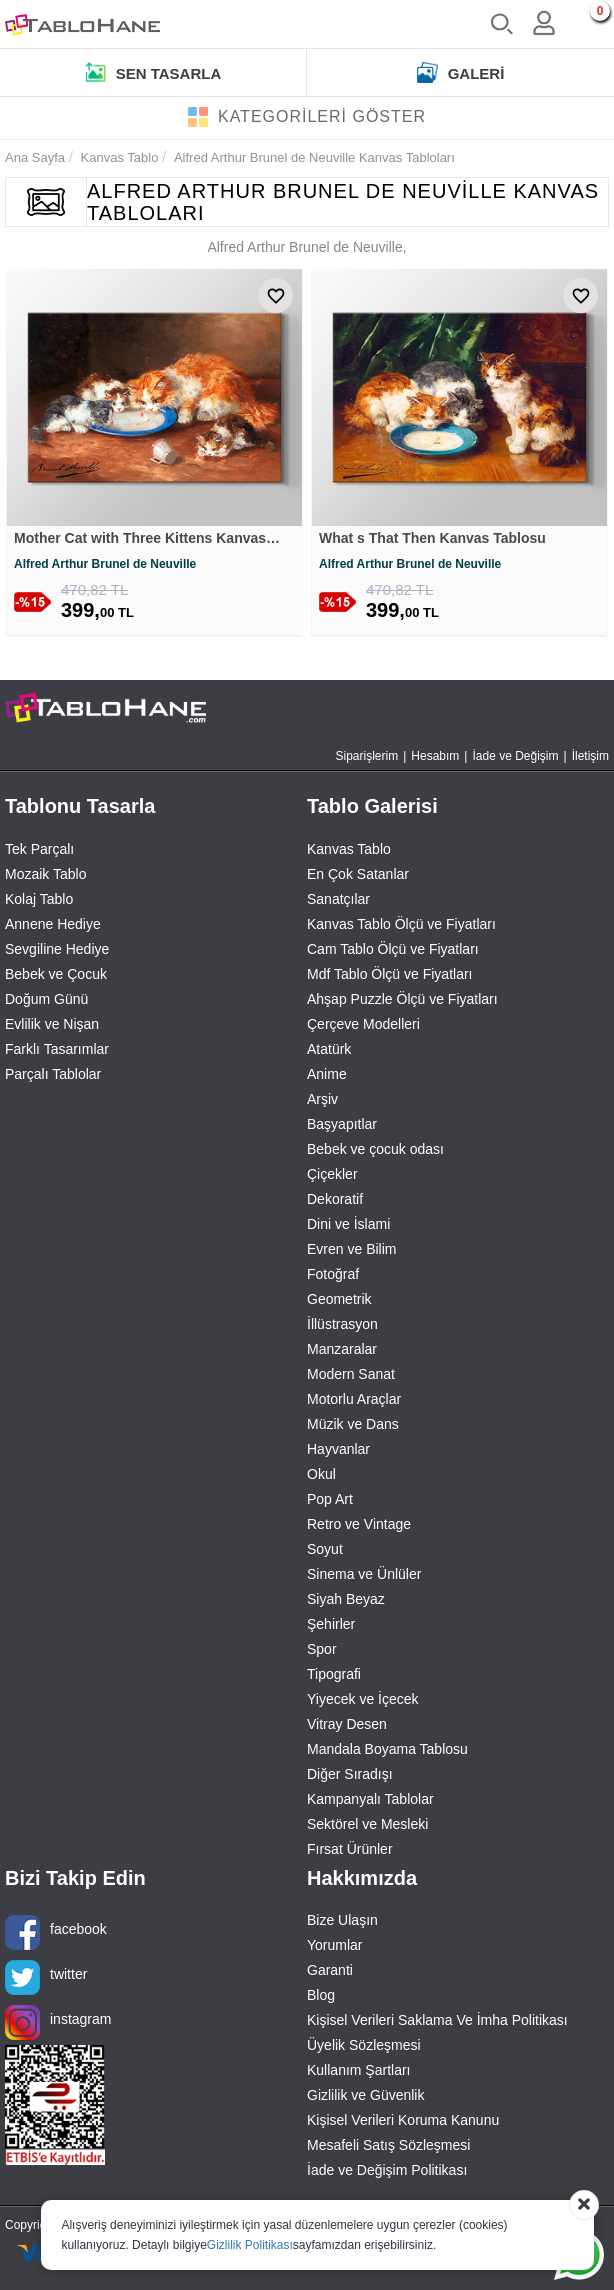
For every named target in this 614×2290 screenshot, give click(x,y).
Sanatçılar (338, 902)
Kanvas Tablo (349, 852)
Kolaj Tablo (39, 902)
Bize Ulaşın (342, 1924)
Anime (327, 1077)
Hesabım (435, 760)
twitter (46, 1981)
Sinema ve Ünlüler (364, 1577)
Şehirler (331, 1627)
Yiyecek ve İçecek (363, 1702)
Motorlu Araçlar (354, 1402)
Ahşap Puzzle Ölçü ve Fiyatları (402, 1002)
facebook (56, 1936)
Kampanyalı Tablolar (370, 1802)
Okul (321, 1477)
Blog (321, 1999)
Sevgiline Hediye (57, 952)
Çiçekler (332, 1177)
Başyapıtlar (342, 1127)
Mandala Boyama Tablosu (387, 1752)
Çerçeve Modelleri (363, 1027)
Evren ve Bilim (351, 1252)
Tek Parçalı (39, 852)
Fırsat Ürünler (350, 1852)
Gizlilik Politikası (250, 2245)
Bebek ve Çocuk (56, 977)
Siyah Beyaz (346, 1602)
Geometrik (339, 1302)
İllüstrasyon (342, 1327)
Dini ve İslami (348, 1227)
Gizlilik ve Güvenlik (365, 2099)
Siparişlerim (367, 760)
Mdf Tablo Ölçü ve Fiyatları (389, 977)
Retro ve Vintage (359, 1527)
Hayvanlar (338, 1452)
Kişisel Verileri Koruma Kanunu (403, 2124)
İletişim (590, 760)
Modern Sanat (351, 1377)
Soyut (325, 1552)
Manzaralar (342, 1352)
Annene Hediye (53, 927)
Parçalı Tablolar (53, 1077)
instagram (58, 2026)
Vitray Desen (347, 1727)
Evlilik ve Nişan (52, 1027)
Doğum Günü (46, 1002)
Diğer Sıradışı (350, 1777)
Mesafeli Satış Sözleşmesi (388, 2149)
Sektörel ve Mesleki (367, 1827)
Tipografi (334, 1677)
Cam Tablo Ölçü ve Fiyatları (393, 952)
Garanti (330, 1974)
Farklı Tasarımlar (57, 1052)
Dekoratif (335, 1202)
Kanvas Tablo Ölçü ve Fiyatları (401, 927)
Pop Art (330, 1502)
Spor (322, 1652)
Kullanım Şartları (358, 2074)
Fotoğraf (333, 1277)
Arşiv (322, 1102)
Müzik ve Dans (353, 1427)
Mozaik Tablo (45, 877)
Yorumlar (335, 1949)
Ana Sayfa (35, 157)
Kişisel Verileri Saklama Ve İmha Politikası (437, 2024)
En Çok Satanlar (358, 877)
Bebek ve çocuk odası (375, 1152)
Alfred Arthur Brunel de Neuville (105, 567)
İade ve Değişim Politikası (387, 2174)
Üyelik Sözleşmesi (364, 2049)
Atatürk (329, 1052)
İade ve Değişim (515, 760)
